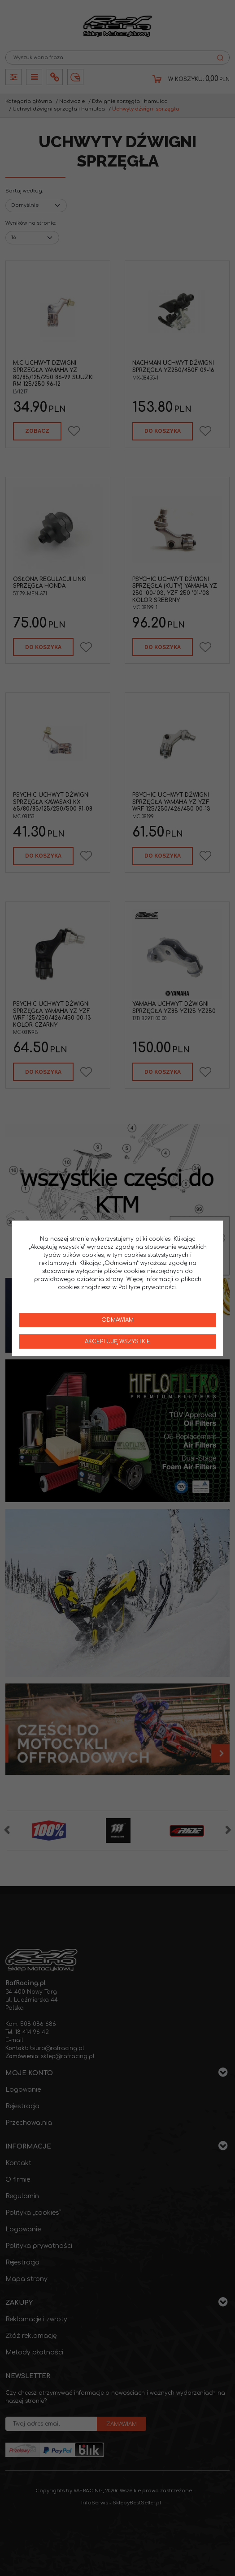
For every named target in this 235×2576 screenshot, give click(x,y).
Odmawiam (117, 1320)
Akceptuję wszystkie (117, 1341)
